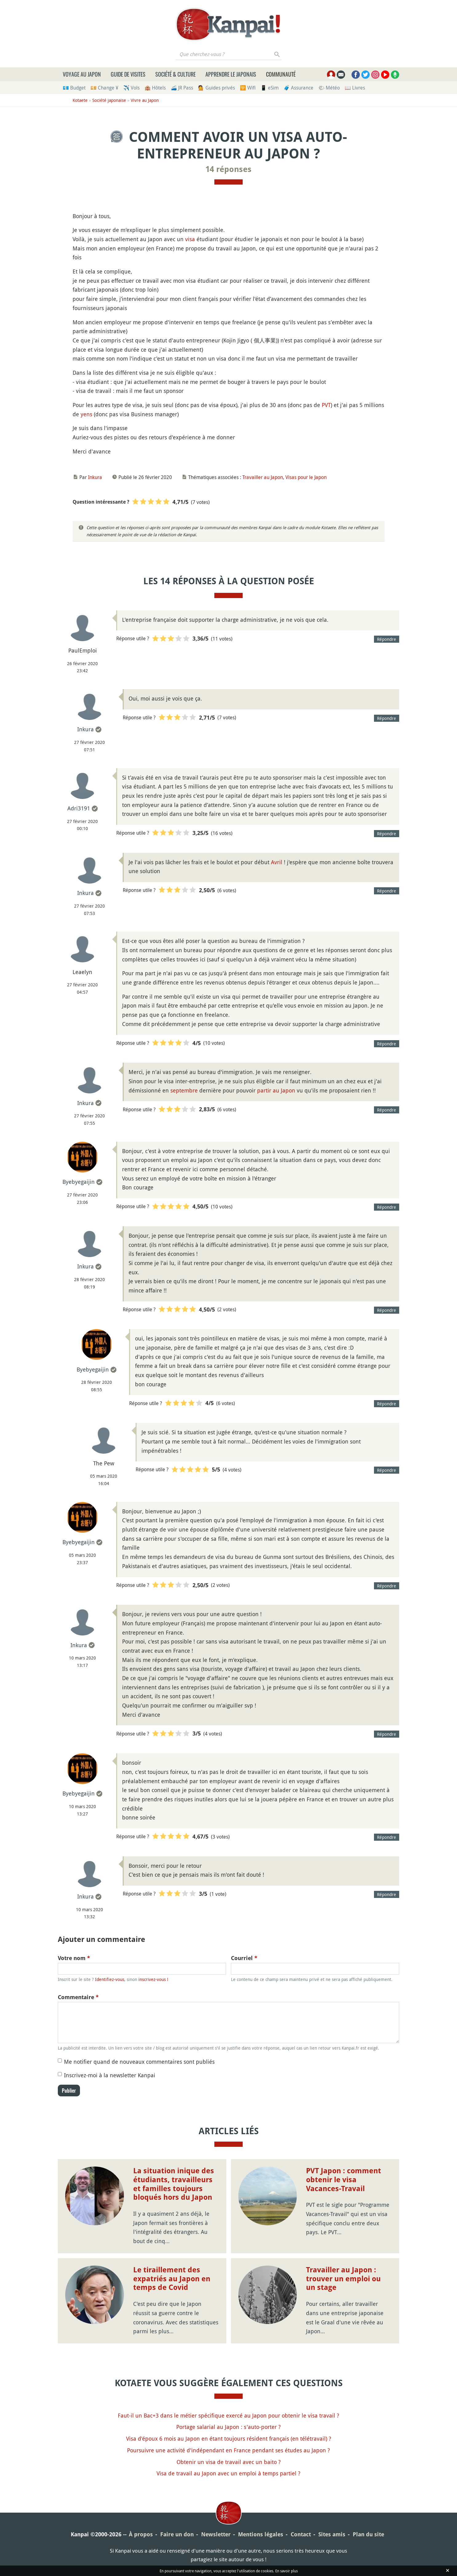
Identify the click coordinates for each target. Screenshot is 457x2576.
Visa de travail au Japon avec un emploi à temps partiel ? (228, 2473)
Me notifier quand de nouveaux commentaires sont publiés (139, 2061)
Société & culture (175, 74)
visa (190, 239)
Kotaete (80, 100)
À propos (141, 2534)
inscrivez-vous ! (153, 1979)
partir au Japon (276, 1090)
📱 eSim (269, 87)
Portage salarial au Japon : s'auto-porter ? (228, 2426)
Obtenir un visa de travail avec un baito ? (229, 2462)
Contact (301, 2534)
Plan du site (368, 2534)
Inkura (95, 477)
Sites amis (331, 2534)
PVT (326, 405)
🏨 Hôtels (155, 87)
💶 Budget (74, 87)
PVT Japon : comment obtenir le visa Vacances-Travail (343, 2180)
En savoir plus (286, 2570)
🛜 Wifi (248, 87)
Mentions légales (260, 2534)
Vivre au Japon (145, 100)
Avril (276, 862)
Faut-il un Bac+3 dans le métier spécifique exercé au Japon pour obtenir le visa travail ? (228, 2415)
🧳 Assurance (298, 87)
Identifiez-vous (109, 1979)
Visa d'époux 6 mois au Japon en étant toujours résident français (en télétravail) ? (228, 2438)
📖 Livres (355, 87)
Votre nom (74, 1958)
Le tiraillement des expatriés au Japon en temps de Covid (171, 2279)
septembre (184, 1090)
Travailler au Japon (262, 477)
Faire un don (177, 2534)
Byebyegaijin (78, 1181)
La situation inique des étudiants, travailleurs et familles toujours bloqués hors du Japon (173, 2184)
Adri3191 (78, 808)
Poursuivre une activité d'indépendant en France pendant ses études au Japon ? (228, 2450)
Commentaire (78, 1997)
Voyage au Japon (82, 74)
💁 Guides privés (216, 87)
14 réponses (228, 169)
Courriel (244, 1958)
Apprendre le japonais (230, 74)
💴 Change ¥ (104, 87)
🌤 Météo (329, 87)
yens (86, 414)
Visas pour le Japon (306, 477)
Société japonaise (109, 100)
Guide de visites (128, 74)
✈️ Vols (131, 87)
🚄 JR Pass (182, 87)
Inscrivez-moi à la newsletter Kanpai (109, 2075)
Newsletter (216, 2534)
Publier (69, 2090)
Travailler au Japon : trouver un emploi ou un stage (343, 2279)
